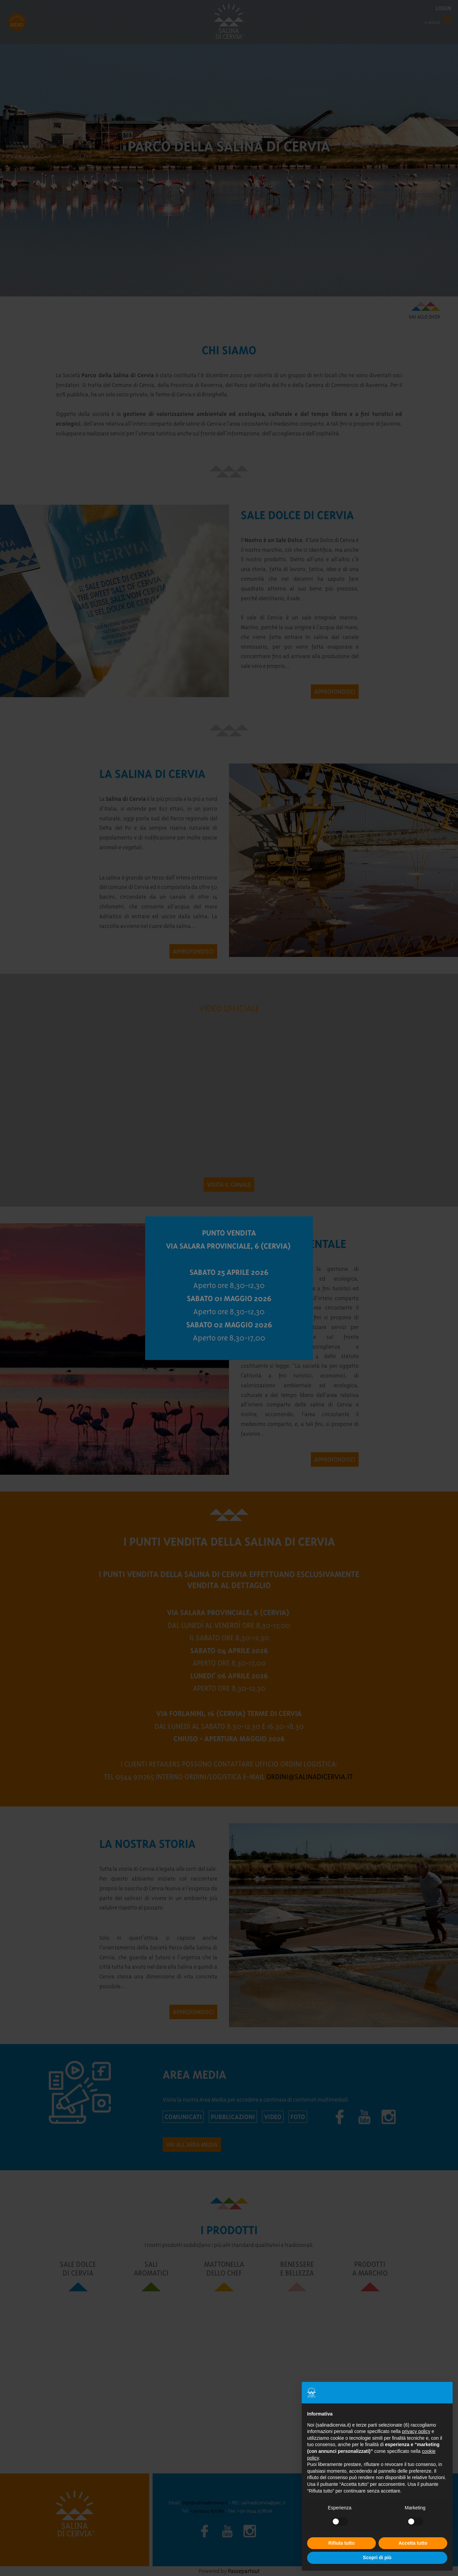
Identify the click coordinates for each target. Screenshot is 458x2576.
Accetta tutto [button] (412, 2543)
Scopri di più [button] (377, 2557)
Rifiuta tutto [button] (341, 2543)
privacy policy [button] (416, 2431)
